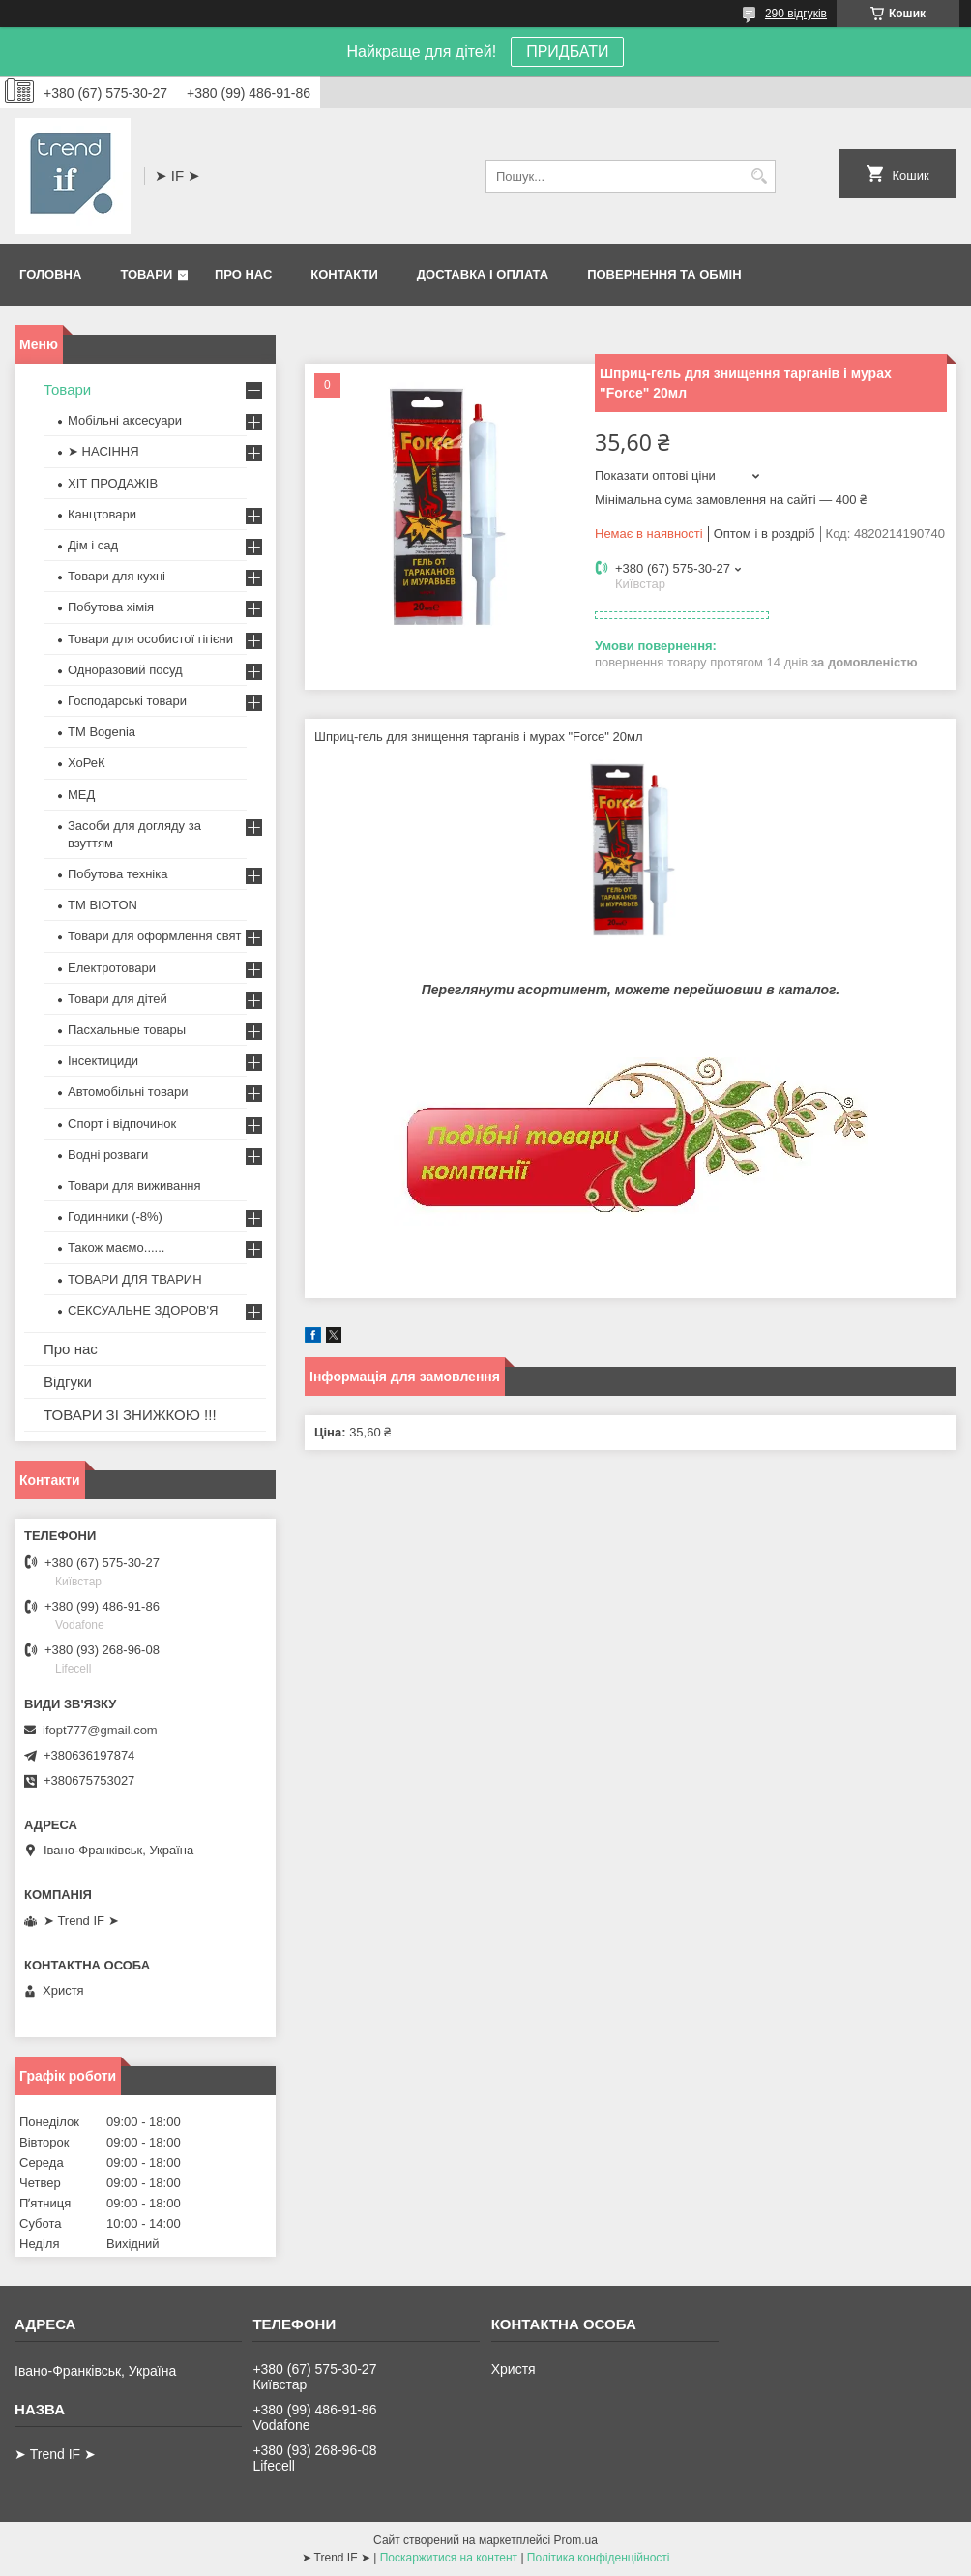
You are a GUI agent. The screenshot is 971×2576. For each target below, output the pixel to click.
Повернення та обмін (664, 274)
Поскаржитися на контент (448, 2557)
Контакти (344, 274)
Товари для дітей (117, 999)
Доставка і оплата (482, 274)
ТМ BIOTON (102, 905)
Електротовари (112, 968)
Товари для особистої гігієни (150, 639)
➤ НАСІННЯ (103, 451)
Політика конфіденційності (598, 2557)
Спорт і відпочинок (122, 1123)
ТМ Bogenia (101, 732)
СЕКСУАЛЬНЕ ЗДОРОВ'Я (143, 1310)
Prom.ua (576, 2540)
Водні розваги (108, 1154)
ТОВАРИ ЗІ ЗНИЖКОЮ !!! (130, 1414)
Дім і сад (93, 545)
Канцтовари (102, 514)
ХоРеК (86, 762)
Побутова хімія (111, 607)
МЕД (81, 794)
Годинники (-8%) (115, 1216)
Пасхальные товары (127, 1029)
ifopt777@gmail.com (100, 1730)
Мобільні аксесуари (125, 420)
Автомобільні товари (128, 1091)
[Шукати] (759, 176)
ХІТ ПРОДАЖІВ (113, 483)
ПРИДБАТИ (567, 52)
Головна (50, 274)
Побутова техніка (117, 874)
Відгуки (68, 1382)
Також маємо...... (116, 1247)
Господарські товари (127, 701)
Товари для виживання (134, 1185)
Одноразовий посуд (125, 670)
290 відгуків (796, 13)
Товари (146, 274)
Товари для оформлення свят (154, 936)
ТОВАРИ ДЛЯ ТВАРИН (135, 1279)
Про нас (243, 274)
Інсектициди (103, 1060)
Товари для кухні (116, 576)
